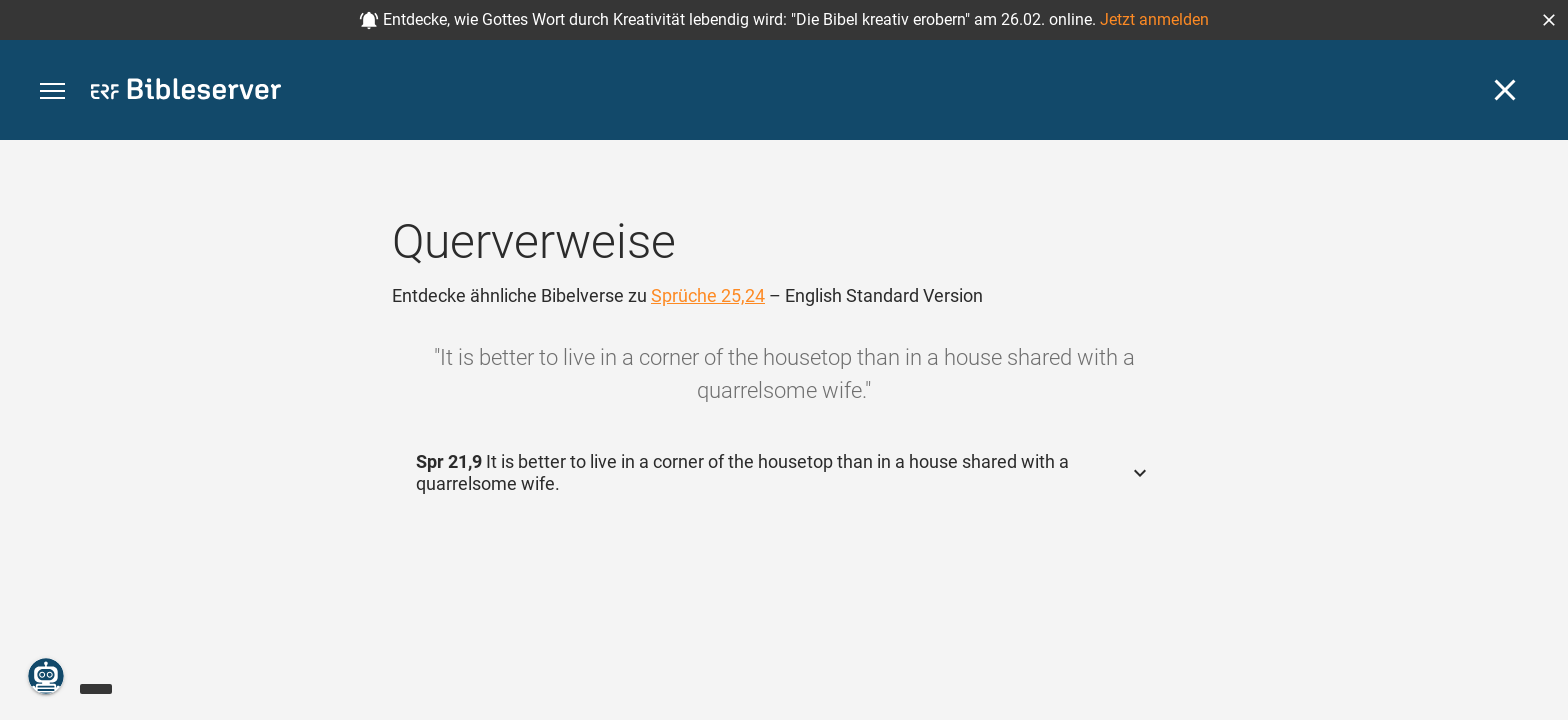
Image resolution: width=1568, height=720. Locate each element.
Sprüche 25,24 (708, 295)
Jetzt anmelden (1154, 19)
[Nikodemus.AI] (46, 676)
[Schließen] (1505, 90)
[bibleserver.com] (186, 92)
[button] (1549, 20)
